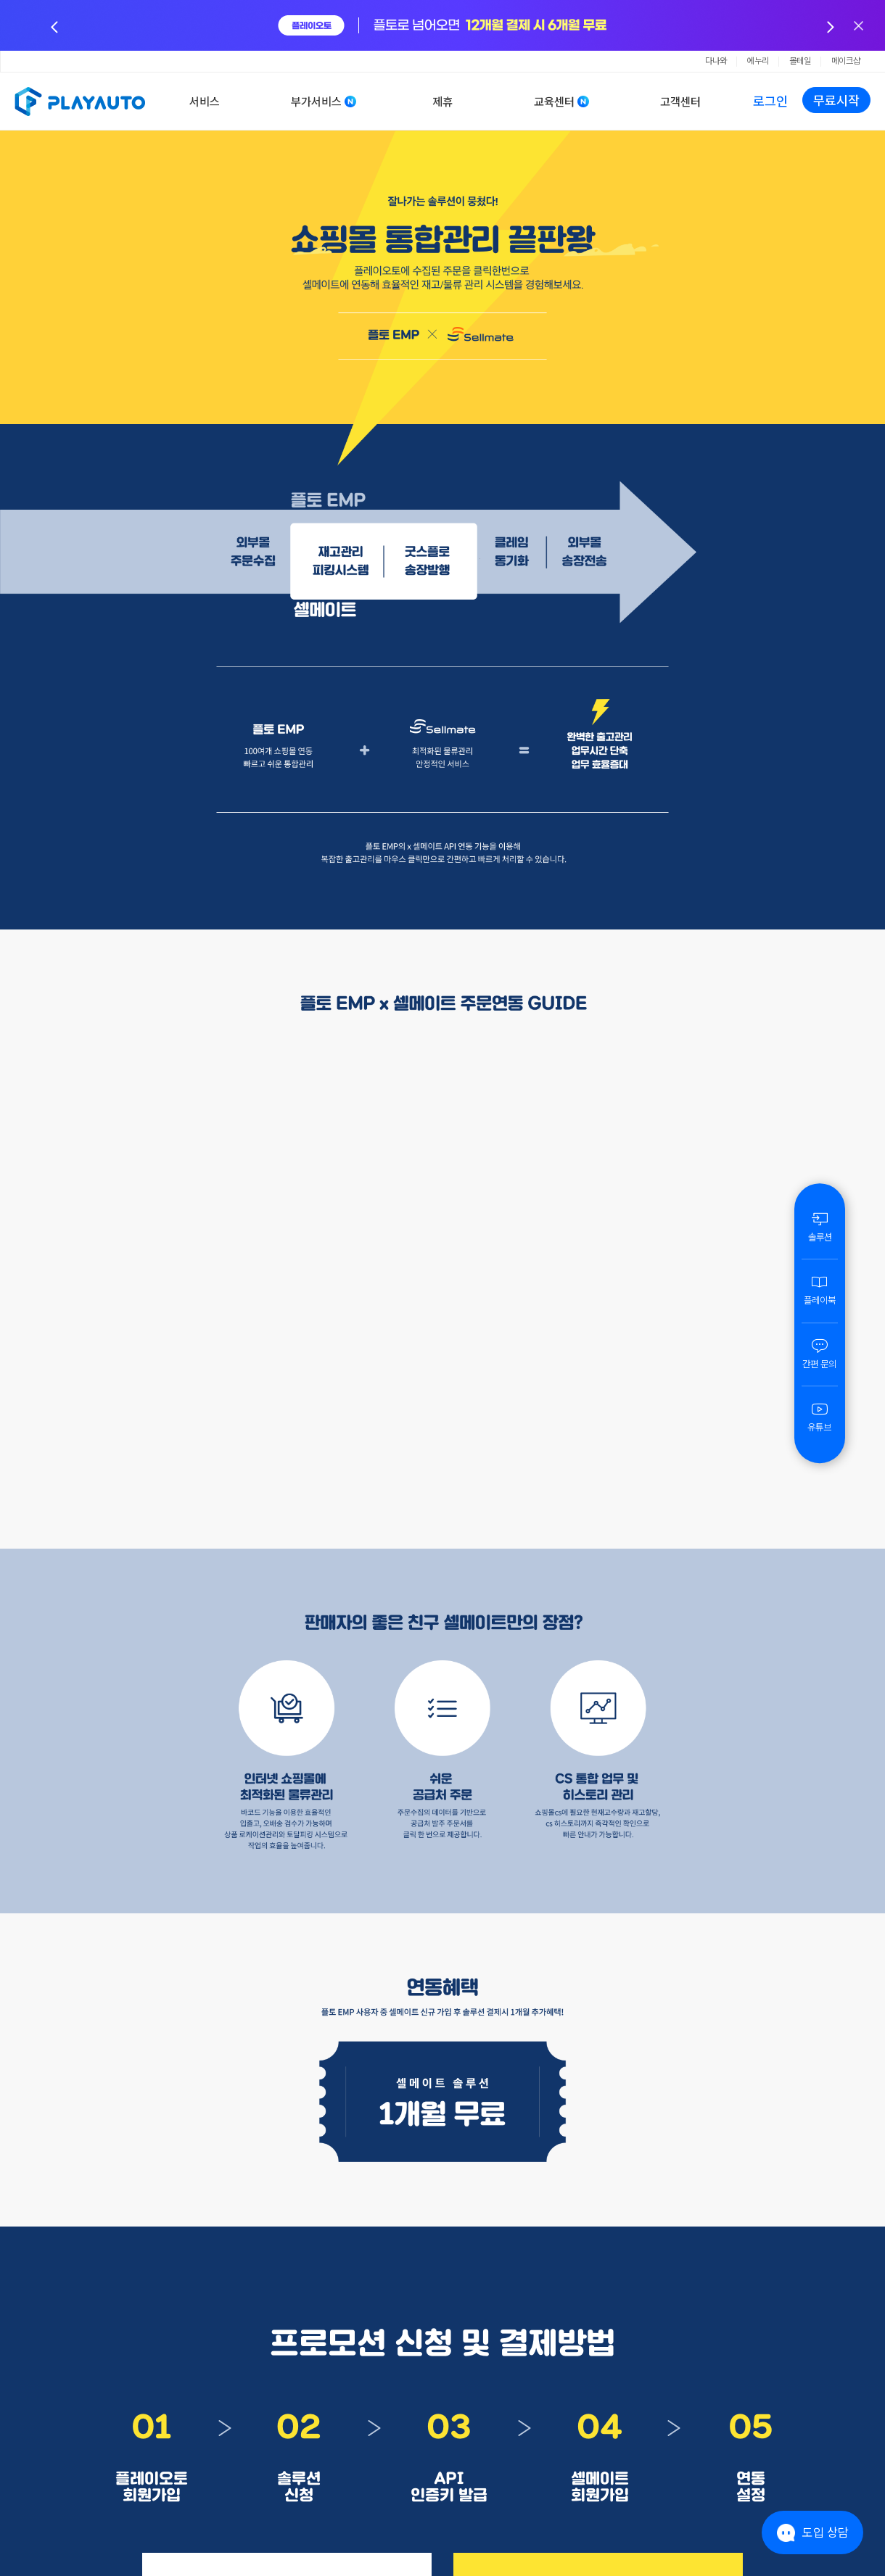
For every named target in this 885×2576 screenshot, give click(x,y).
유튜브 (819, 1417)
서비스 (204, 102)
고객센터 (680, 102)
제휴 (442, 102)
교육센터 (554, 102)
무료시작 (836, 100)
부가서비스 (316, 102)
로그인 (770, 101)
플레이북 (819, 1290)
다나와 (716, 61)
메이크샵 (845, 61)
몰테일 (800, 61)
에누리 (758, 61)
